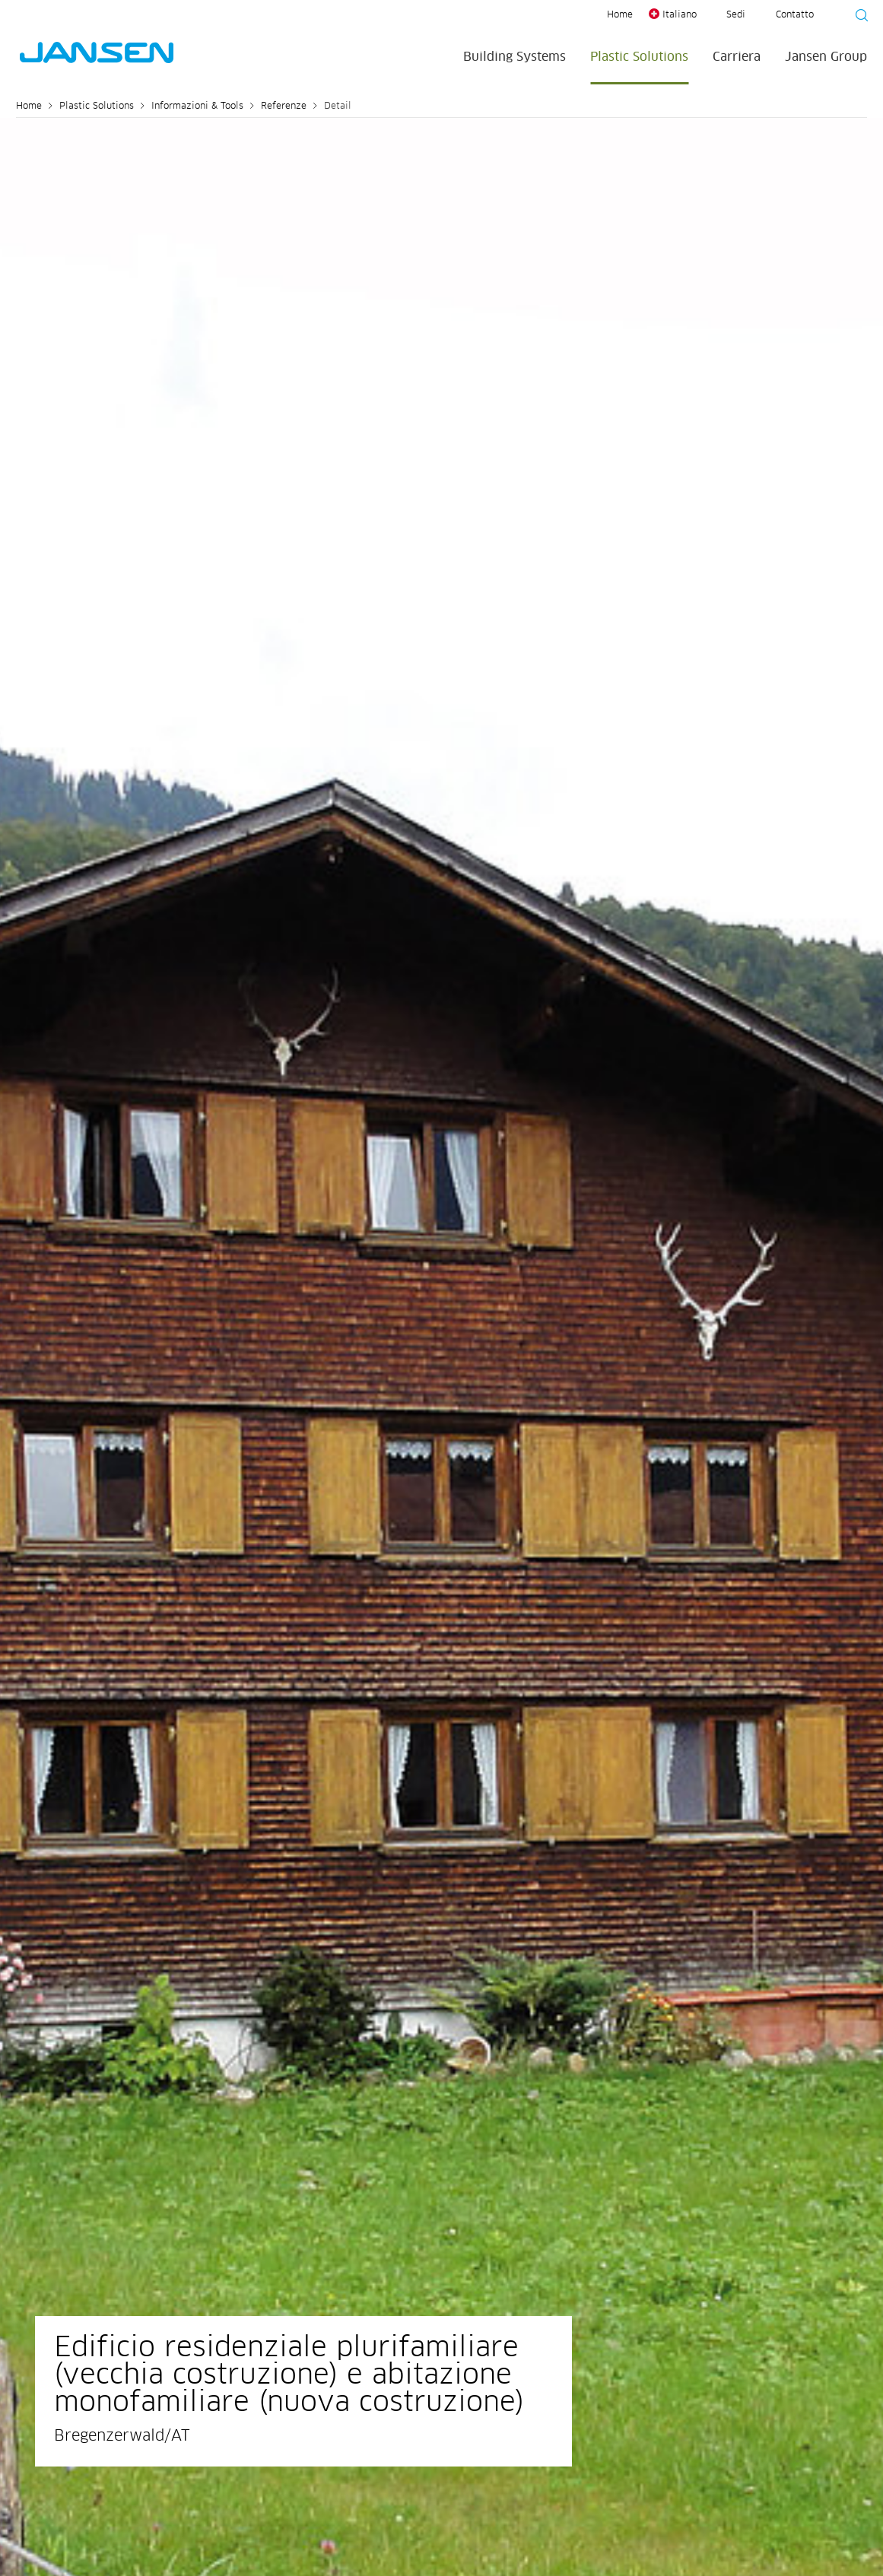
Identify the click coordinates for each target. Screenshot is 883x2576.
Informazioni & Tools (197, 106)
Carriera (737, 57)
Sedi (735, 15)
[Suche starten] (857, 17)
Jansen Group (826, 57)
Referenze (284, 106)
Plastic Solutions (639, 57)
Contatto (795, 15)
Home (620, 15)
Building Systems (514, 57)
